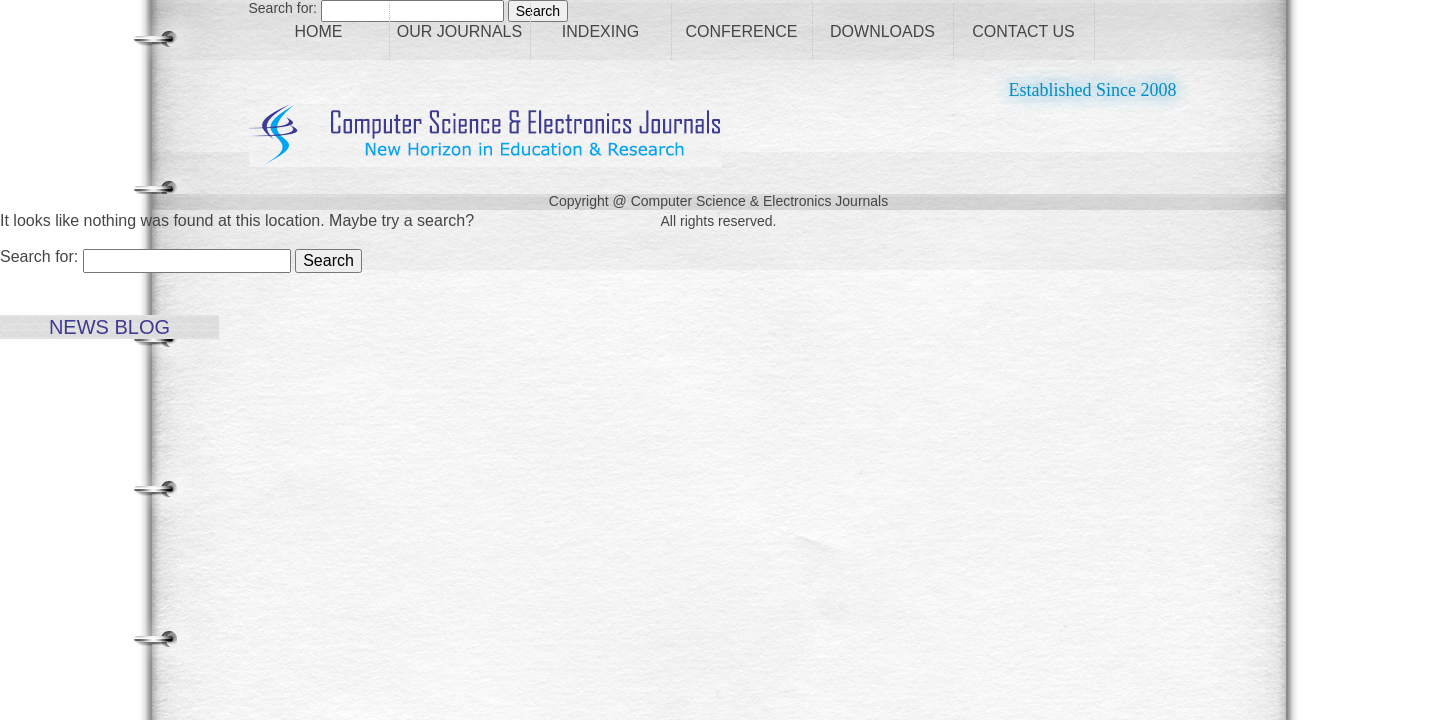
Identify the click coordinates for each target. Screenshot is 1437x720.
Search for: (39, 256)
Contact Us (1023, 31)
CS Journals (485, 135)
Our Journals (459, 31)
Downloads (882, 31)
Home (319, 31)
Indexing (600, 31)
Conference (741, 31)
